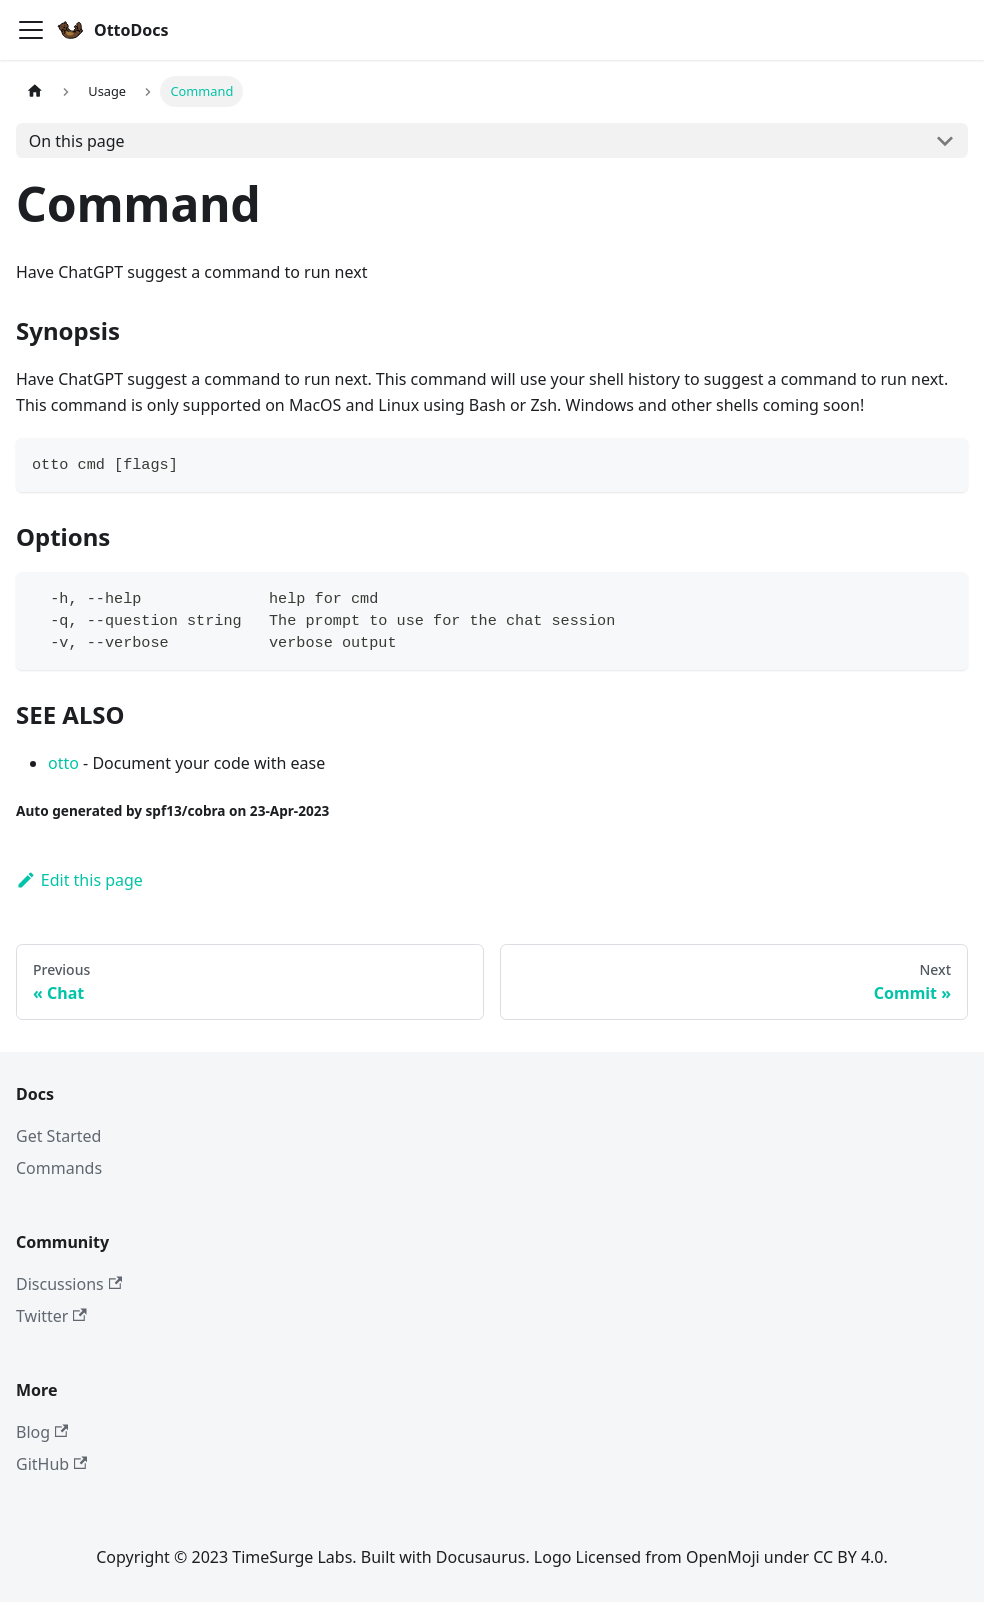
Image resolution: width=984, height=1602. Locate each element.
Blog (42, 1432)
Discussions (69, 1284)
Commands (59, 1168)
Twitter (51, 1316)
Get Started (58, 1136)
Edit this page (79, 880)
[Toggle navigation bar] (31, 30)
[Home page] (35, 91)
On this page (77, 141)
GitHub (51, 1464)
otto (63, 763)
